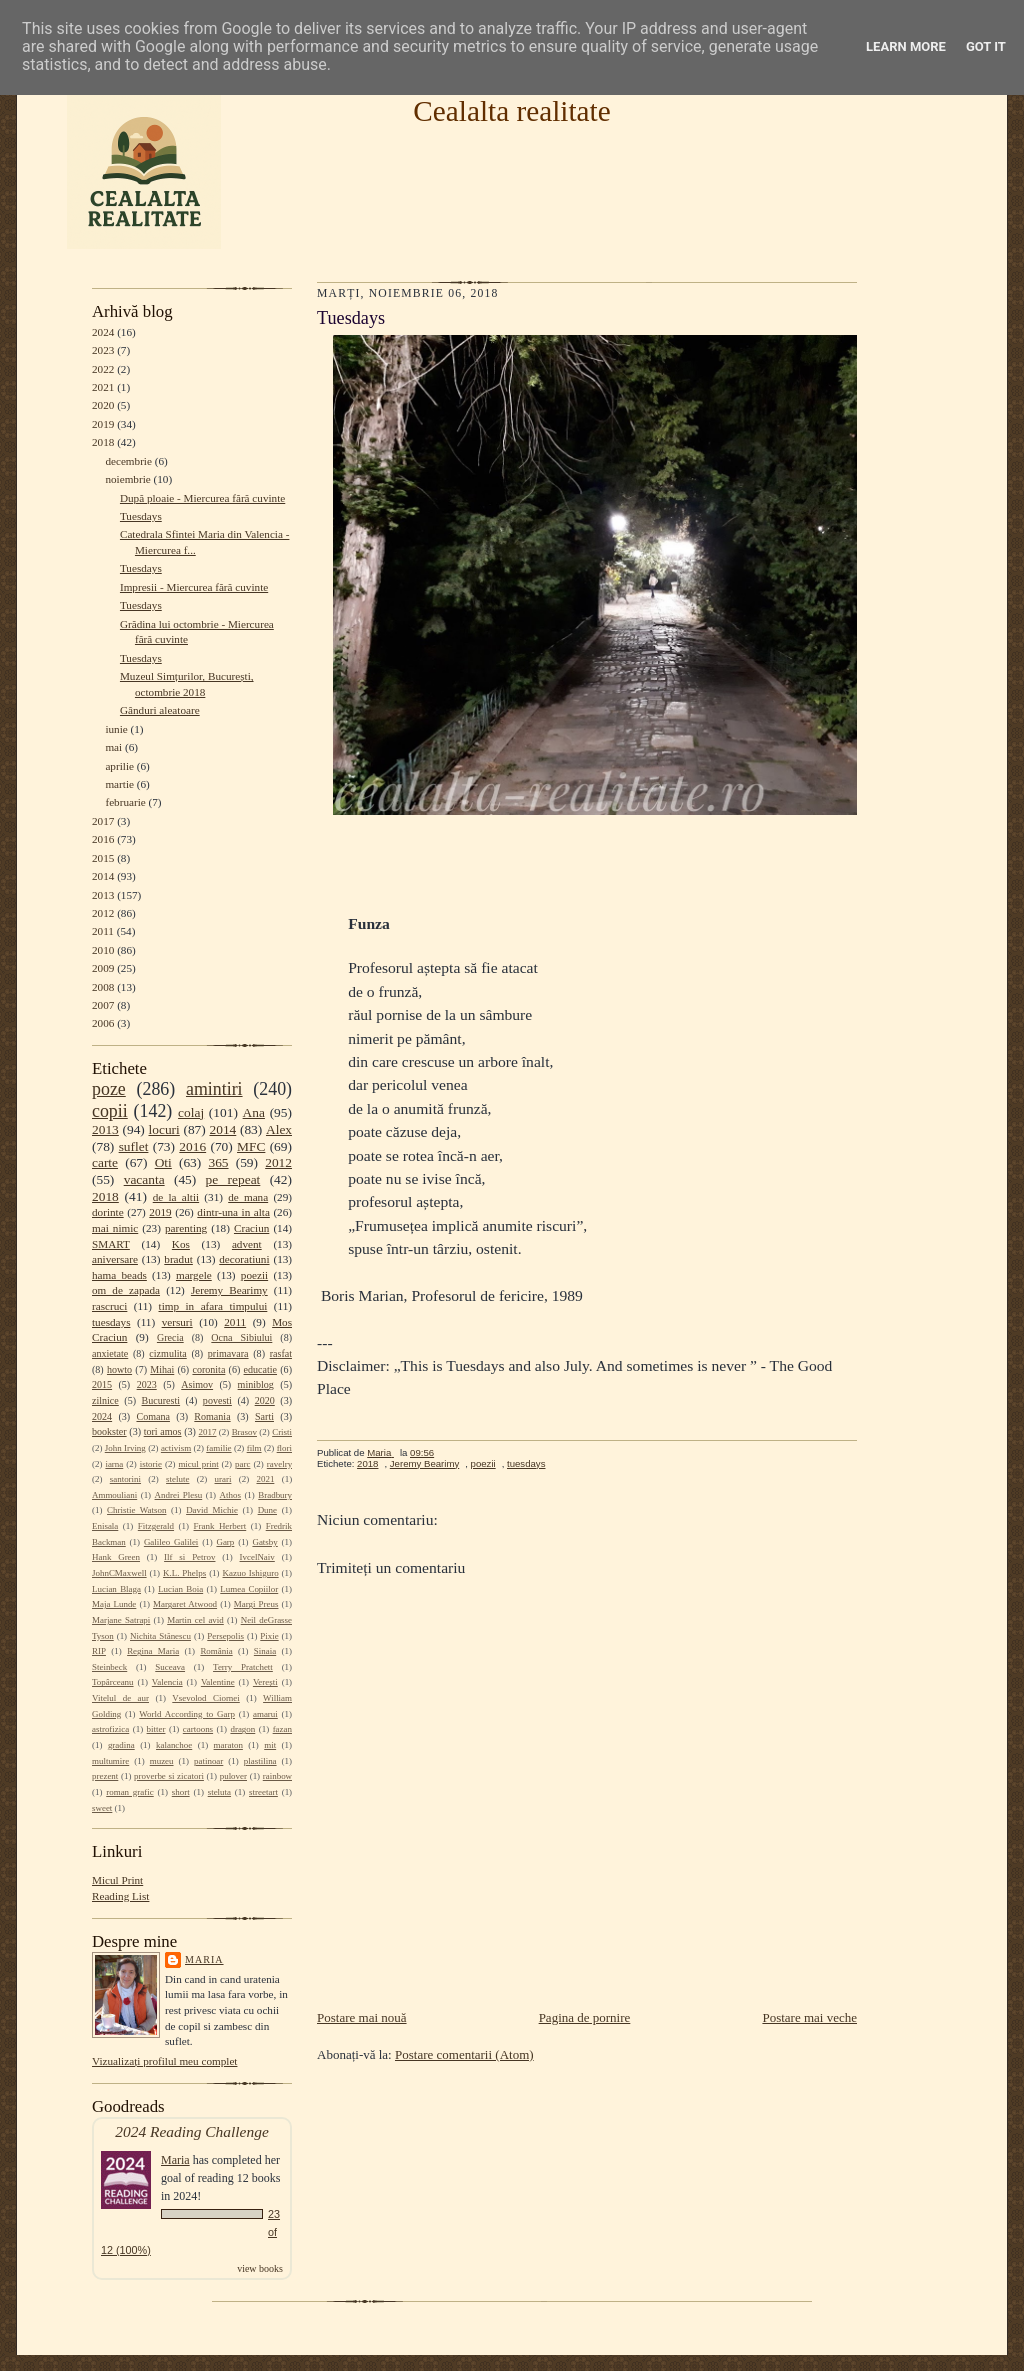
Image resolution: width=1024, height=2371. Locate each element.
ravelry (279, 1464)
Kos (181, 1244)
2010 (103, 950)
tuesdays (111, 1322)
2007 (103, 1005)
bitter (156, 1729)
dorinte (108, 1212)
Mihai (162, 1369)
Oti (163, 1162)
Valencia (167, 1682)
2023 (103, 350)
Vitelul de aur (120, 1698)
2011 (103, 931)
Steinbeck (109, 1667)
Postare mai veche (809, 2017)
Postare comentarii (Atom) (464, 2054)
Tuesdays (141, 516)
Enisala (105, 1526)
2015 (103, 858)
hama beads (119, 1275)
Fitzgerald (156, 1526)
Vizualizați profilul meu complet (164, 2061)
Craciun (251, 1228)
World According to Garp (187, 1714)
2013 (103, 895)
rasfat (281, 1353)
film (254, 1448)
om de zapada (126, 1290)
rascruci (109, 1306)
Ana (254, 1112)
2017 (103, 821)
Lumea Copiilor (249, 1589)
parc (242, 1464)
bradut (178, 1259)
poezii (254, 1275)
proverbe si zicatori (169, 1776)
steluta (219, 1792)
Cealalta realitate (511, 111)
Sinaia (265, 1651)
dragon (242, 1729)
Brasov (244, 1432)
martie (119, 784)
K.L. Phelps (184, 1573)
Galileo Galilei (171, 1542)
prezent (105, 1776)
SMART (111, 1244)
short (181, 1792)
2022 (103, 369)
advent (247, 1244)
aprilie (119, 766)
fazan (282, 1729)
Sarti (264, 1416)
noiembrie (127, 479)
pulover (233, 1776)
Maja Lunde (114, 1604)
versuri (177, 1322)
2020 (103, 405)
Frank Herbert (220, 1526)
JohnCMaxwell (119, 1573)
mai (113, 747)
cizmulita (167, 1353)
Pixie (269, 1636)
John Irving (125, 1448)
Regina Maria (153, 1651)
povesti (217, 1400)
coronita (208, 1369)
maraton (228, 1745)
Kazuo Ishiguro (251, 1573)
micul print (198, 1464)
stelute (177, 1479)
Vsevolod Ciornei (206, 1698)
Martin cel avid (195, 1620)
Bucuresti (161, 1400)
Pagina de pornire (585, 2017)
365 (218, 1162)
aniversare (115, 1259)
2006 (103, 1023)
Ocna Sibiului (241, 1337)
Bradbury (275, 1495)
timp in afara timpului (213, 1306)
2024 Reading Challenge (192, 2131)
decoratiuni (244, 1259)
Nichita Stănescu (160, 1636)
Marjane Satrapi (121, 1620)
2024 (103, 332)
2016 (103, 839)
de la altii (176, 1197)
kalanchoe (174, 1745)
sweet (102, 1808)
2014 (103, 876)
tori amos (163, 1431)
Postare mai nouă (362, 2017)
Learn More (906, 46)
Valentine (218, 1682)
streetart (263, 1792)
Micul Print (117, 1880)
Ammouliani (114, 1495)
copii (110, 1111)
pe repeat (233, 1179)
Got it (986, 46)
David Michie (212, 1510)
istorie (151, 1464)
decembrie (128, 461)
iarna (114, 1464)
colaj (191, 1112)
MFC (251, 1146)
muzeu (162, 1761)
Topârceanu (113, 1682)
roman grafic (129, 1792)
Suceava (170, 1667)
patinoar (208, 1761)
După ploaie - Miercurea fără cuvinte (202, 498)
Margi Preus (256, 1604)
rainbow (277, 1776)
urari (223, 1479)
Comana (152, 1416)
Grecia (170, 1337)
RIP (99, 1651)
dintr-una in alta (233, 1212)
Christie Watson (136, 1510)
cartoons (198, 1729)
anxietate (110, 1353)
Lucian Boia (180, 1589)
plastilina (260, 1761)
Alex (279, 1129)
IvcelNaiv (257, 1557)
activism (176, 1448)
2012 (103, 913)
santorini (125, 1479)
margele (194, 1275)
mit (270, 1745)
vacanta (144, 1179)
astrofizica (110, 1729)
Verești (265, 1682)
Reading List (120, 1896)
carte (105, 1162)
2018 (103, 442)
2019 (103, 424)
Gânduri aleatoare (160, 710)
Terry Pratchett (243, 1667)
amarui (265, 1714)
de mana (248, 1197)
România (216, 1651)
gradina (121, 1745)
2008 (103, 987)
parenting (186, 1228)
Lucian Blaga (116, 1589)
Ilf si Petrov (189, 1557)
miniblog (256, 1384)
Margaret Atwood (185, 1604)
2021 (103, 387)
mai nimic (115, 1228)
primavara (228, 1353)
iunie (116, 729)
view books (260, 2268)
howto (119, 1369)
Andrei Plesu (179, 1495)
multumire (110, 1761)
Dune (267, 1510)
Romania (212, 1416)
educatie (260, 1369)
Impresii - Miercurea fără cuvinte (194, 587)
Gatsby (264, 1542)
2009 (103, 968)
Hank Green (116, 1557)
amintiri (214, 1089)
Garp (225, 1542)
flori (284, 1448)
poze (109, 1089)
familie (218, 1448)
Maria (204, 1959)
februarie (125, 802)
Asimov (197, 1384)
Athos (230, 1495)
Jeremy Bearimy (229, 1290)
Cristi (282, 1432)
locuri (164, 1129)
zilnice (105, 1400)
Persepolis (225, 1636)
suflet (134, 1146)
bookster (109, 1431)
